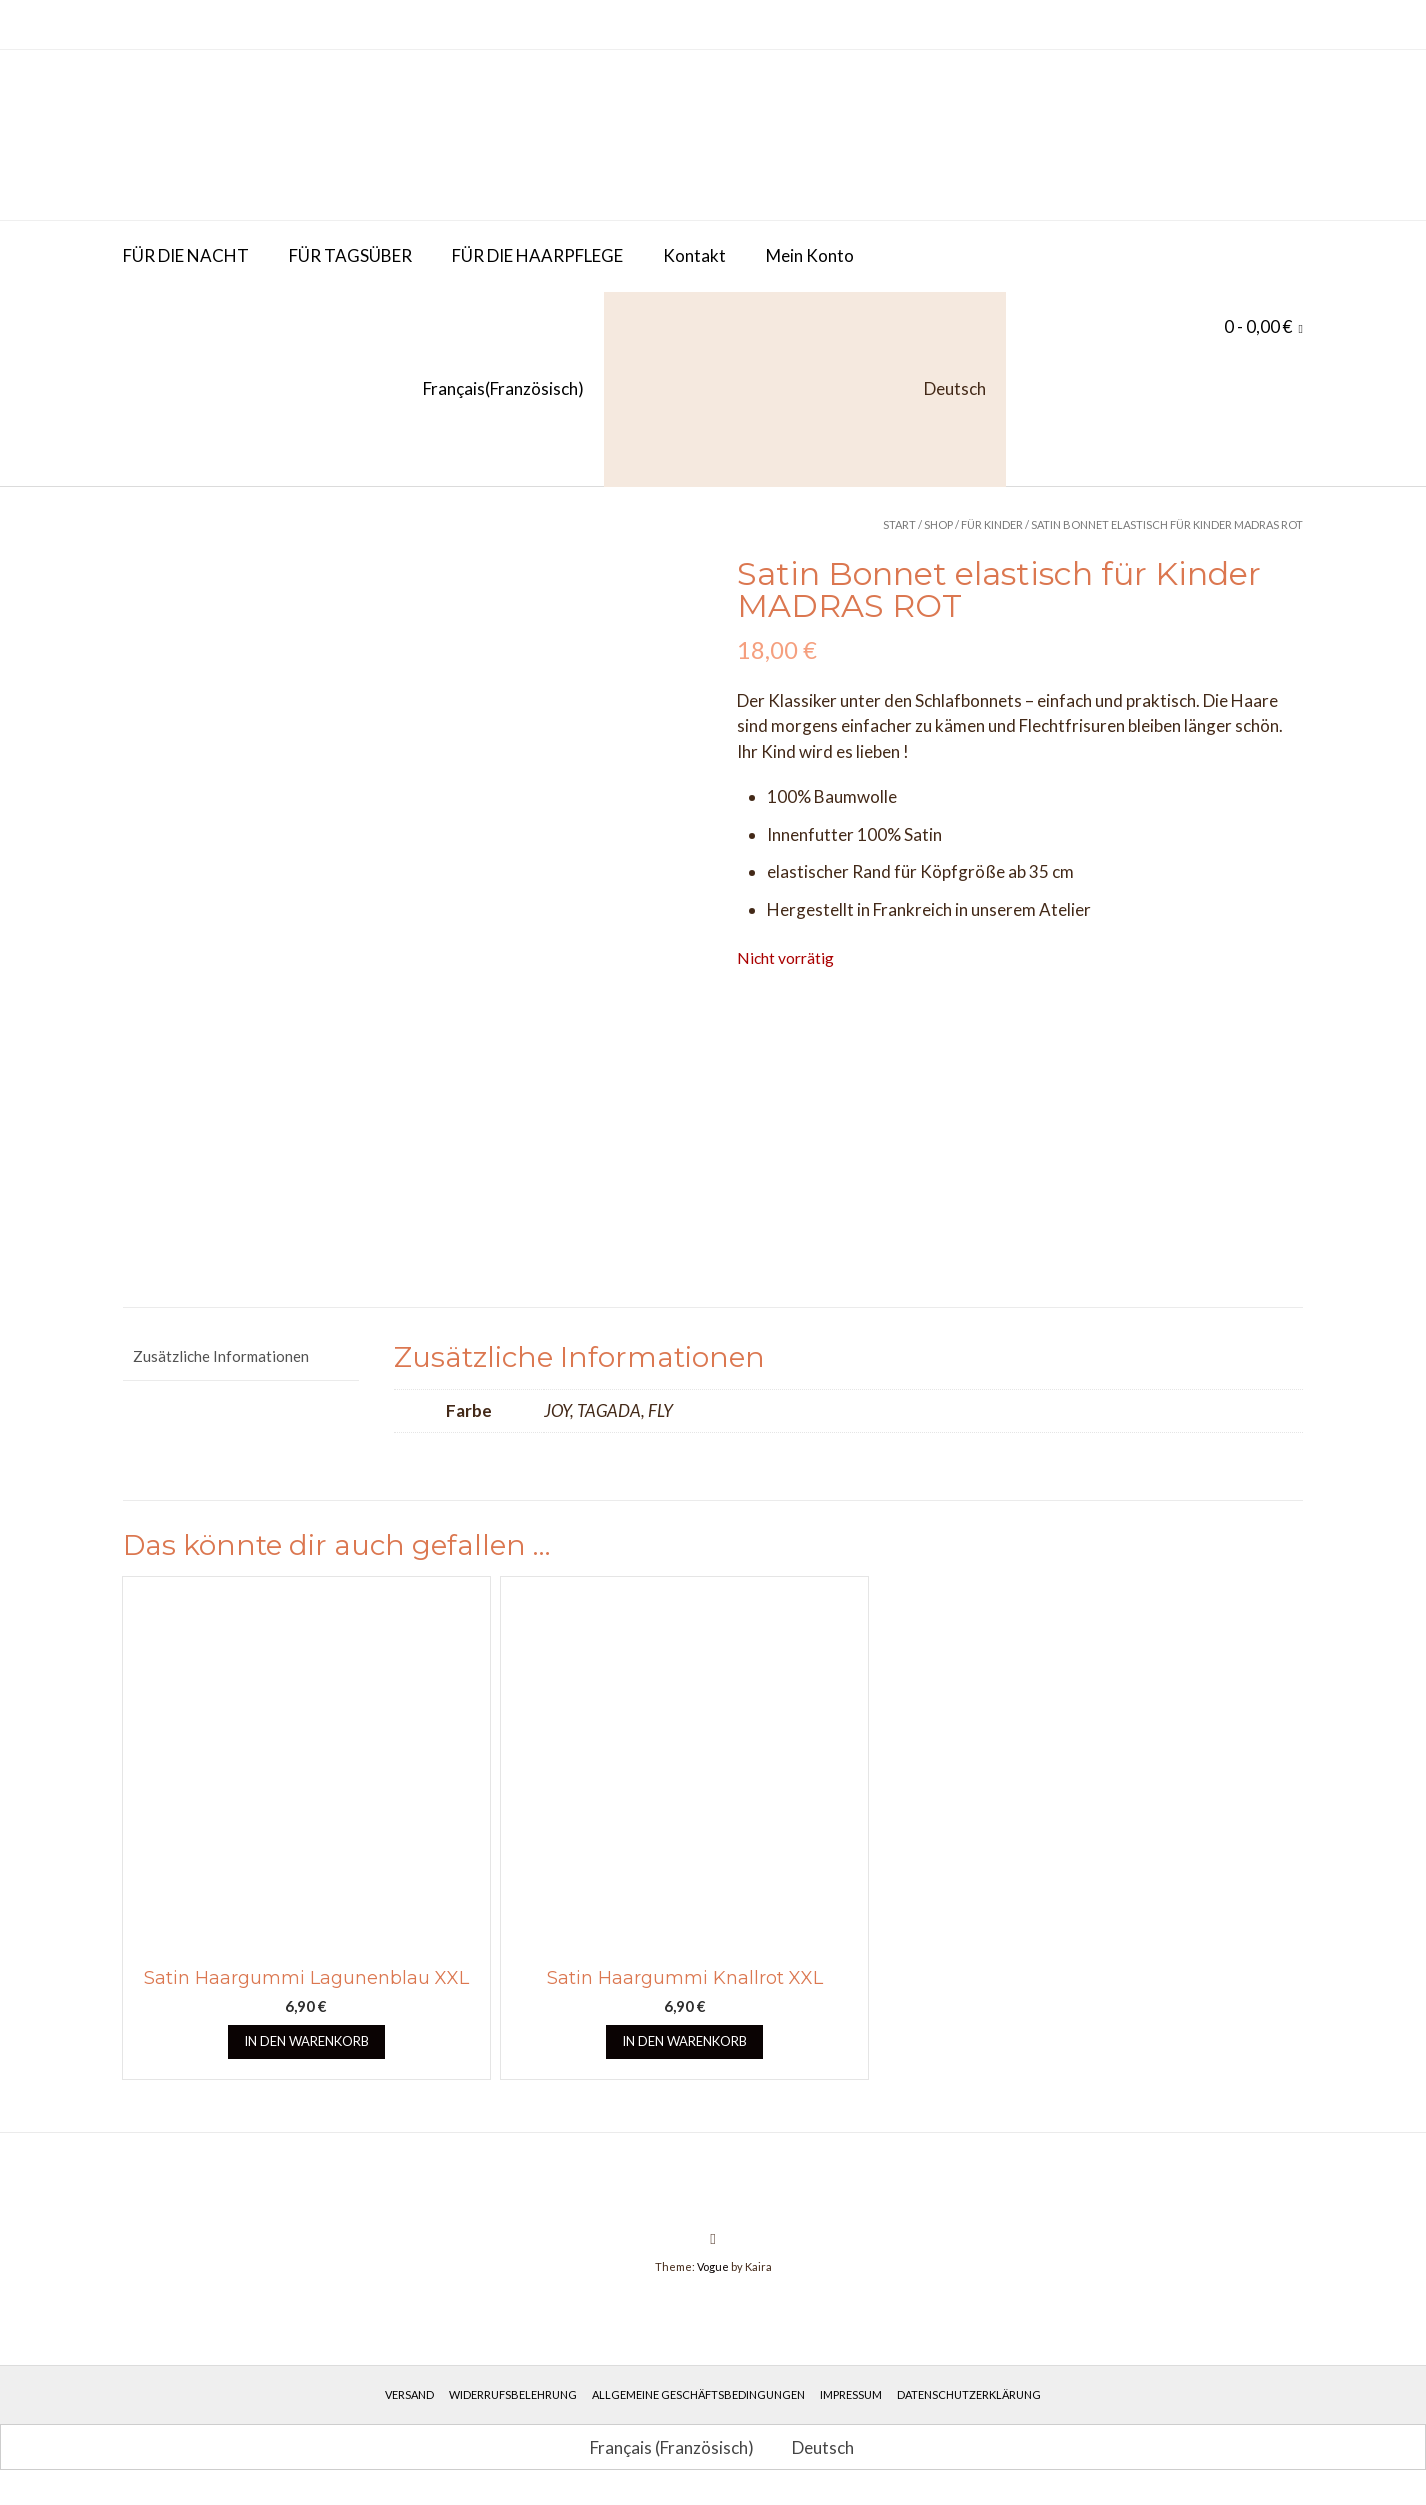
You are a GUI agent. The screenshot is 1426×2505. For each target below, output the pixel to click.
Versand (409, 2399)
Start (899, 524)
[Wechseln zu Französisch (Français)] (353, 389)
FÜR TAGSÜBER (350, 255)
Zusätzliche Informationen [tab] (221, 1361)
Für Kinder (992, 524)
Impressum (851, 2399)
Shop (938, 524)
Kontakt (694, 255)
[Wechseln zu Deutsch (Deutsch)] (814, 2452)
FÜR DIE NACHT (186, 255)
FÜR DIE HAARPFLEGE (537, 255)
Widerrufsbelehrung (513, 2399)
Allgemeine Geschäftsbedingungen (698, 2399)
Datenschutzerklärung (969, 2399)
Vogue (713, 2271)
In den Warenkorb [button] (306, 2046)
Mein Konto (810, 255)
